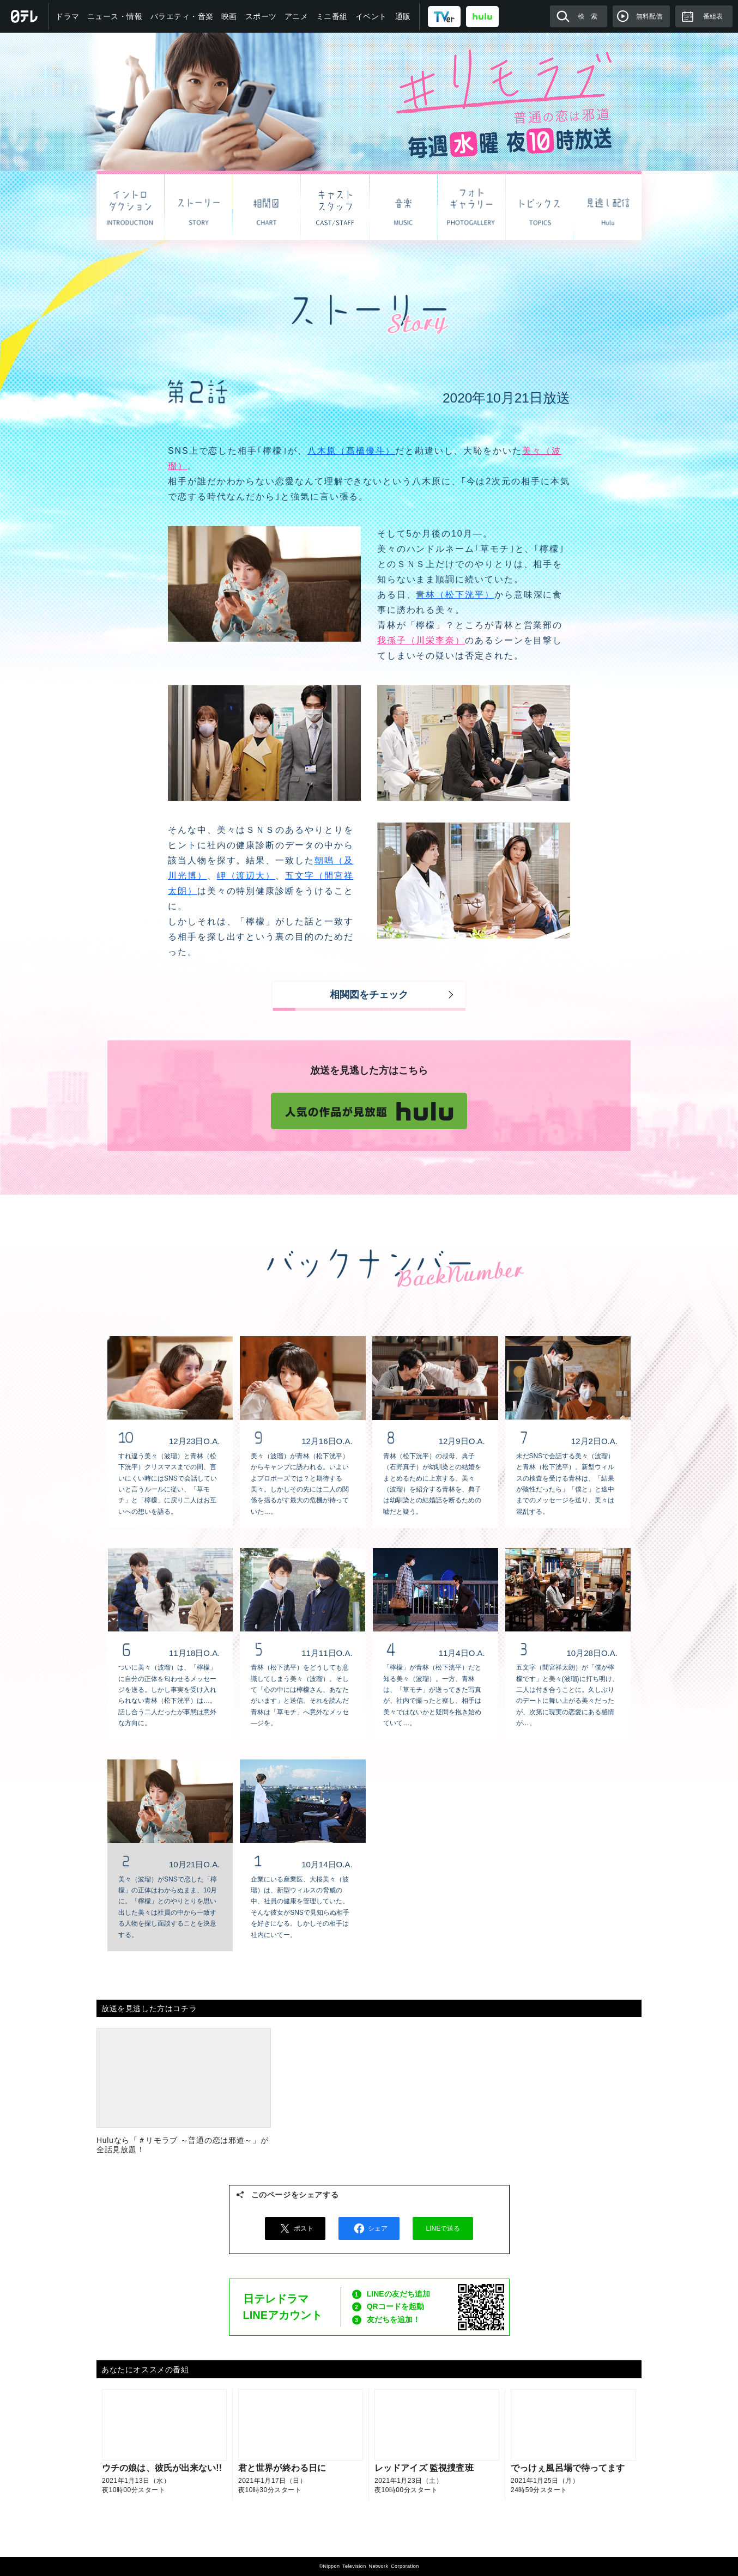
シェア (369, 2228)
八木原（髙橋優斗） (351, 450)
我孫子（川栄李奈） (421, 640)
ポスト (294, 2228)
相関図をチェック (369, 994)
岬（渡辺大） (246, 875)
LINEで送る (443, 2228)
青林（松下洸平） (455, 594)
